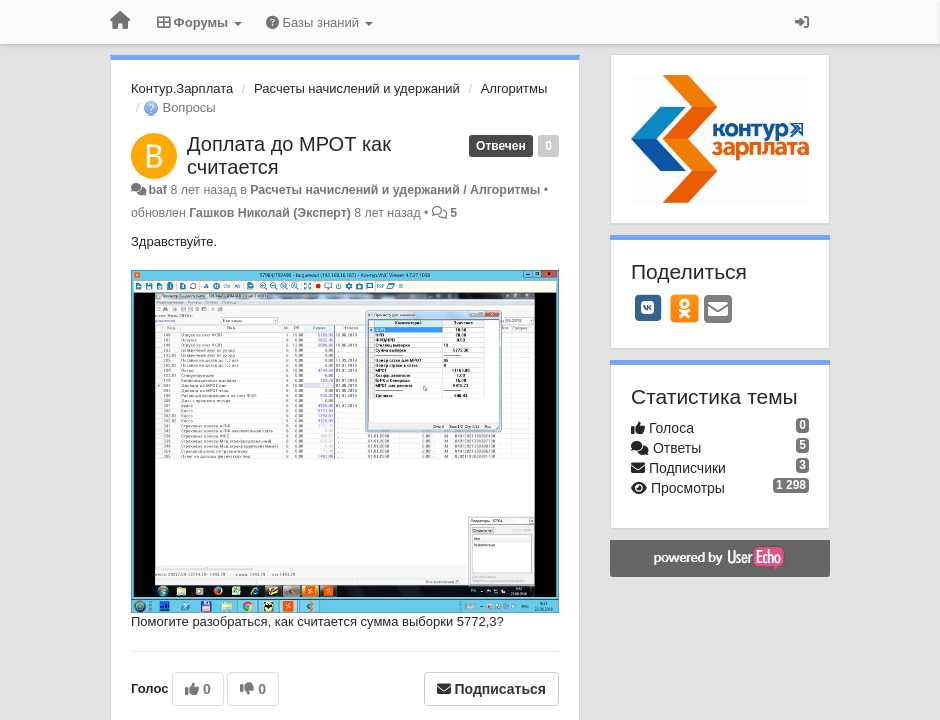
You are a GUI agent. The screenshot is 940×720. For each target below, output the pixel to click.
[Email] (718, 310)
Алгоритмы (514, 88)
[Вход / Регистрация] (802, 22)
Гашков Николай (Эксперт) (270, 213)
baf (157, 190)
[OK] (684, 308)
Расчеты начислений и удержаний (357, 88)
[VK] (648, 308)
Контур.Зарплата (182, 88)
